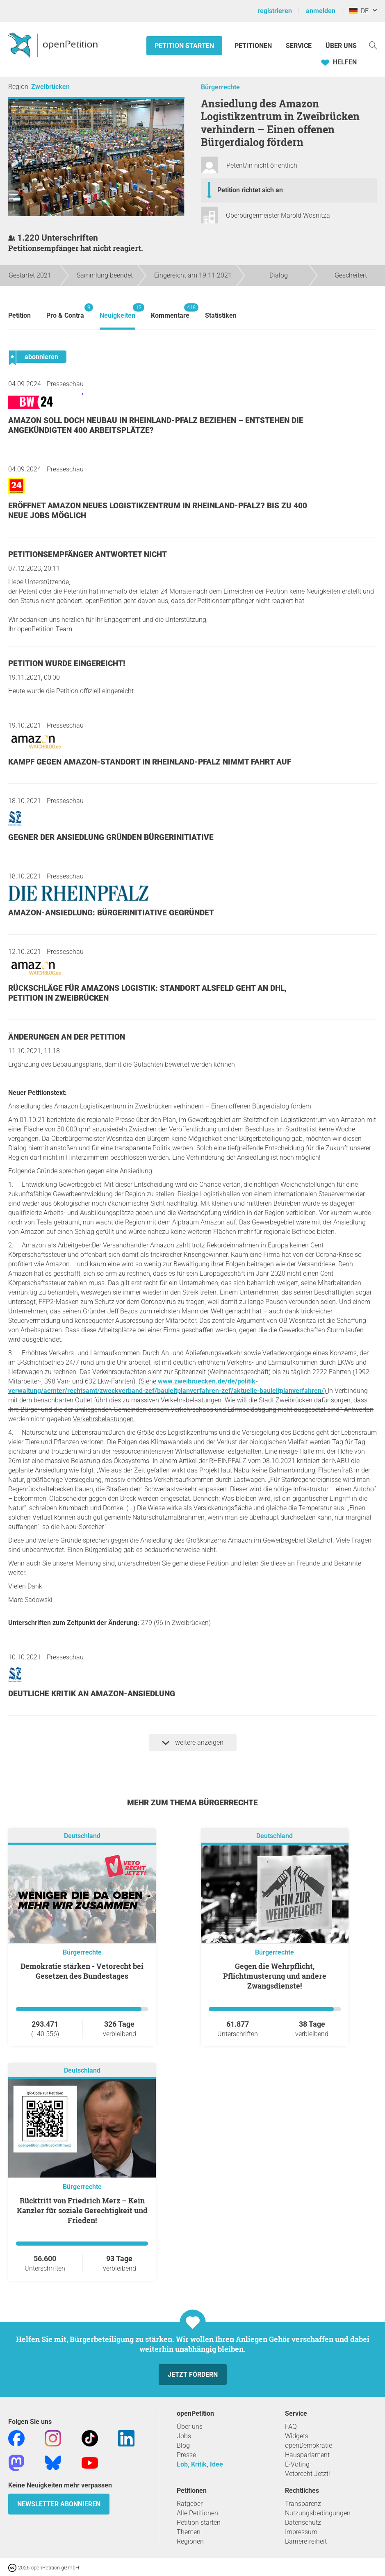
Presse (186, 2455)
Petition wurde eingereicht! (66, 663)
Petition (19, 315)
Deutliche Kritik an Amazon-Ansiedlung (91, 1693)
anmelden (320, 11)
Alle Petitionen (197, 2513)
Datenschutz (303, 2522)
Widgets (296, 2436)
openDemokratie (308, 2445)
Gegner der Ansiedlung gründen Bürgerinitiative (111, 837)
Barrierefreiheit (306, 2541)
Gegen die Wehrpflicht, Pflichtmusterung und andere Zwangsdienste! (274, 1976)
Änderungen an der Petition (66, 1037)
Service (299, 46)
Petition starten (184, 46)
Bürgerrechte (220, 87)
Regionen (190, 2541)
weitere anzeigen (192, 1743)
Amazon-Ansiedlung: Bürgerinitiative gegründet (111, 912)
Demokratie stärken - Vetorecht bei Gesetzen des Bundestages (82, 1971)
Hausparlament (307, 2455)
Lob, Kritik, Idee (200, 2464)
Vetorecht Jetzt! (307, 2474)
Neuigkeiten (117, 311)
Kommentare (170, 311)
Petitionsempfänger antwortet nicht (87, 554)
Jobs (184, 2436)
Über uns (190, 2426)
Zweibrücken (50, 87)
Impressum (301, 2532)
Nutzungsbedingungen (318, 2513)
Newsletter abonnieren (58, 2504)
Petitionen (254, 46)
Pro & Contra (65, 311)
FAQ (291, 2426)
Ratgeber (190, 2504)
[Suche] (373, 45)
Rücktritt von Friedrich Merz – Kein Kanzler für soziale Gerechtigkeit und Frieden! (82, 2210)
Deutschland (82, 1836)
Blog (183, 2445)
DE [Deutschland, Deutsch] (359, 11)
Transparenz (303, 2504)
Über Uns (341, 46)
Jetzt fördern (193, 2374)
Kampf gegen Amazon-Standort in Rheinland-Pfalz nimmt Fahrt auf (149, 762)
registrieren (274, 11)
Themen (188, 2532)
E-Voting (297, 2464)
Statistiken (221, 315)
